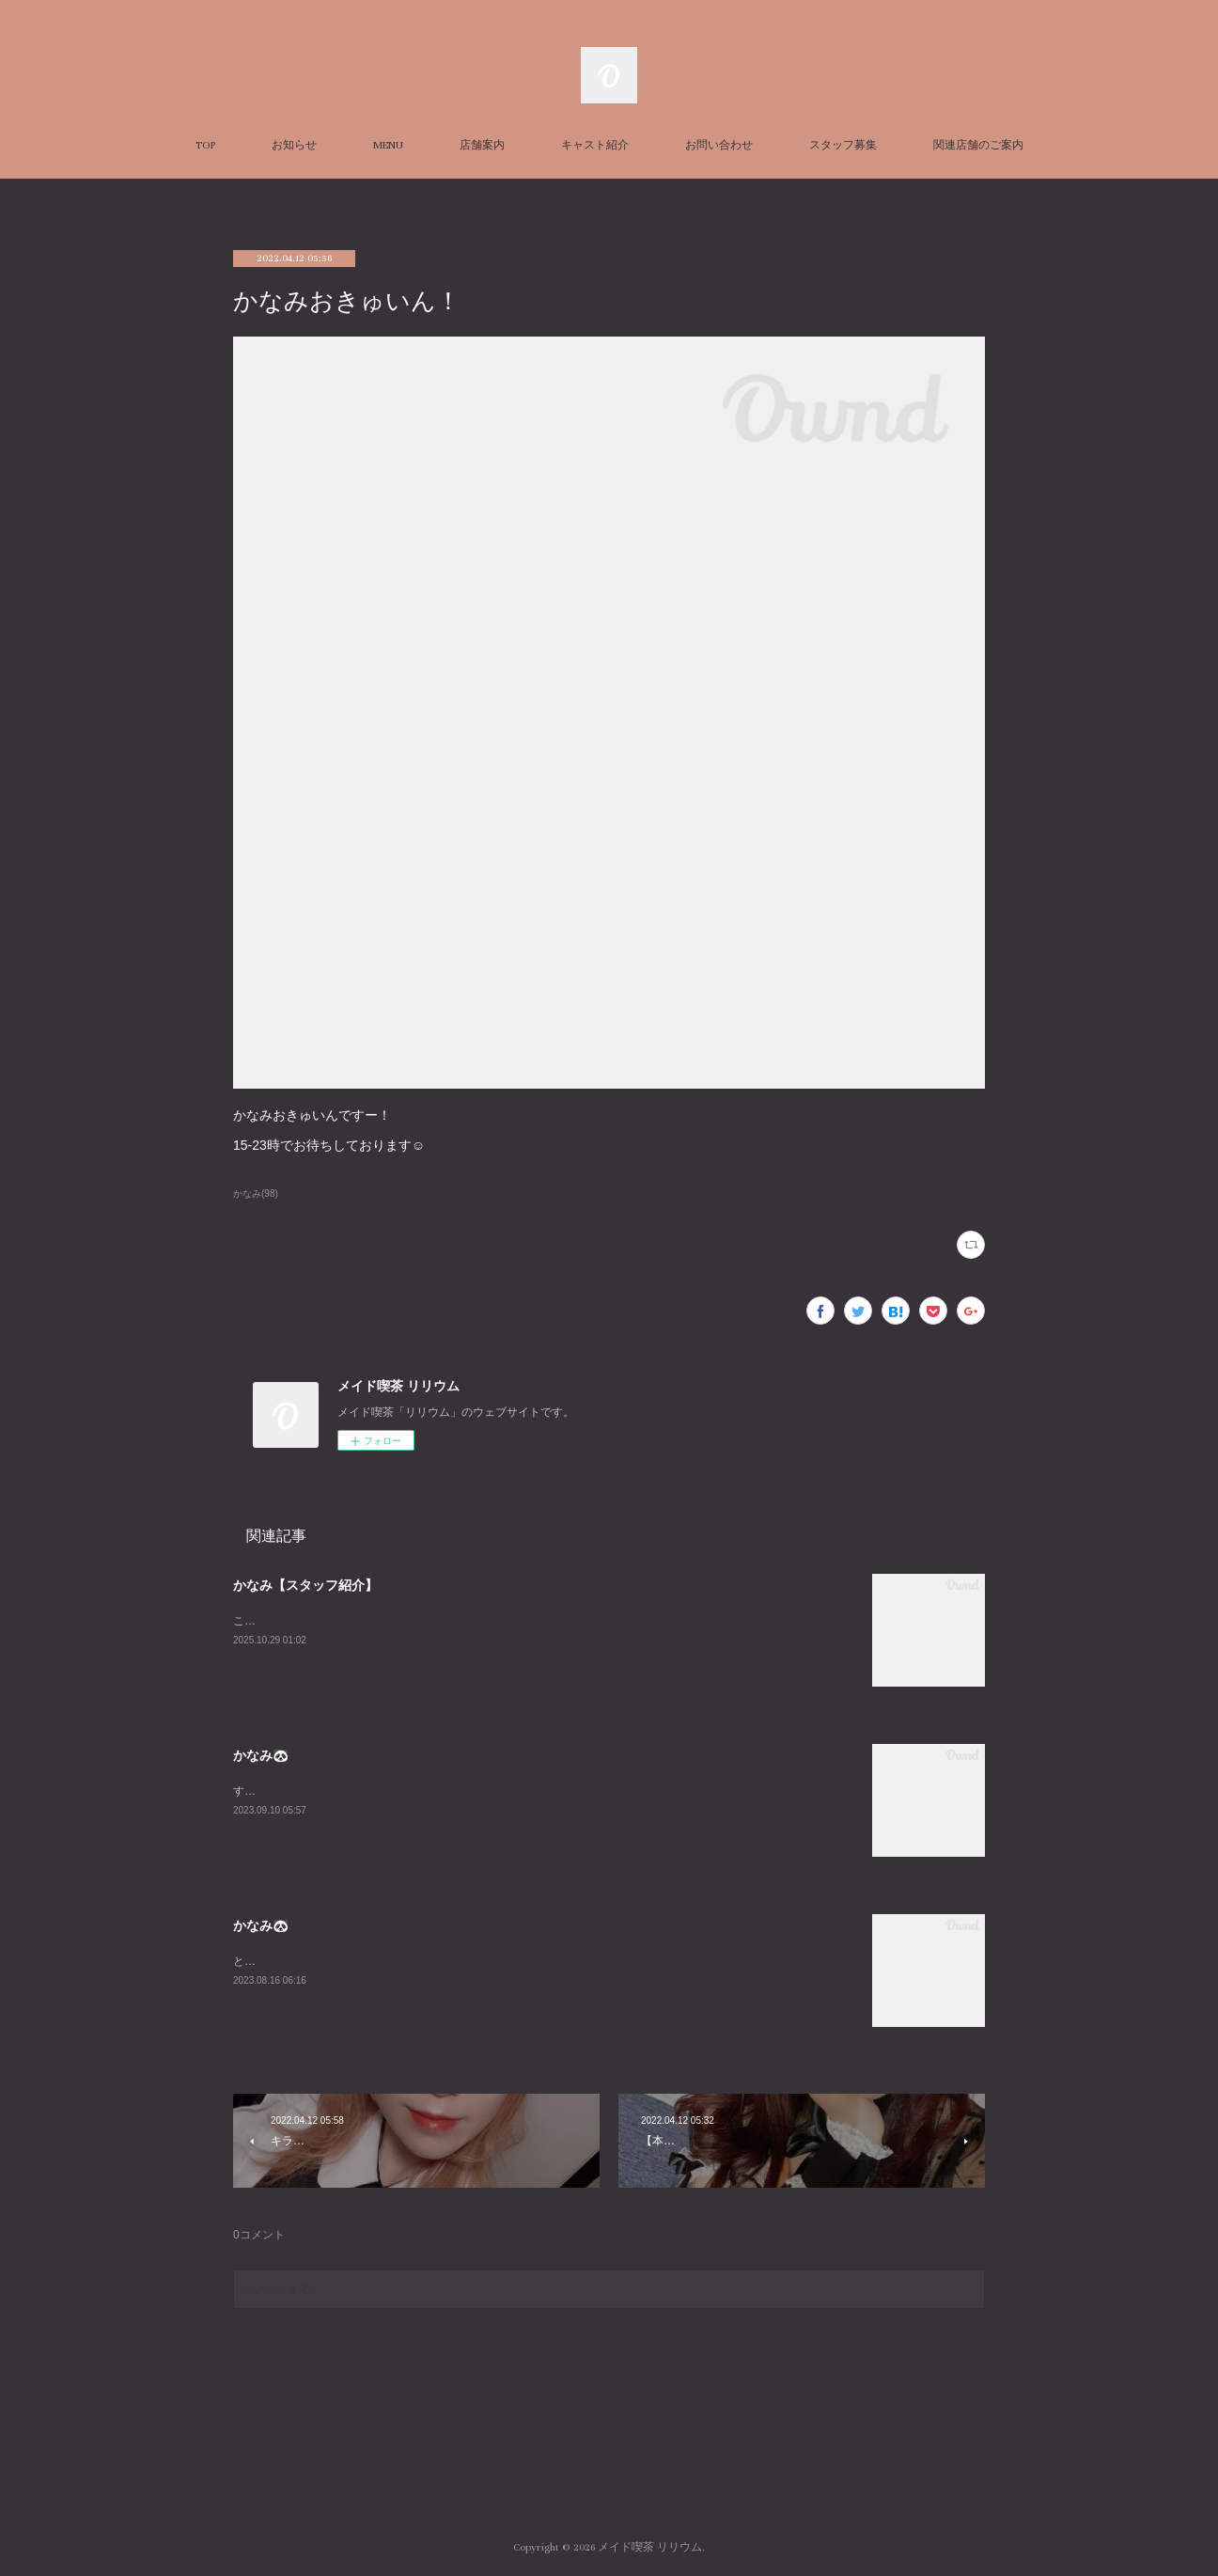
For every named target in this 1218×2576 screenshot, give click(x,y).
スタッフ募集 (843, 145)
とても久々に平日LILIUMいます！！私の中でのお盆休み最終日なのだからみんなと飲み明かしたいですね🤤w (510, 1961)
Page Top (609, 2471)
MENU (388, 145)
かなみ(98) (255, 1193)
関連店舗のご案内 (978, 145)
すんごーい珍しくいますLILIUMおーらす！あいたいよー (375, 1791)
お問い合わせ (719, 145)
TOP (205, 145)
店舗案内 (482, 145)
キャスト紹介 (595, 145)
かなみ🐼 (261, 1755)
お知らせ (294, 145)
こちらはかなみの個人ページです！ (323, 1620)
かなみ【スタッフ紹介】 (305, 1585)
